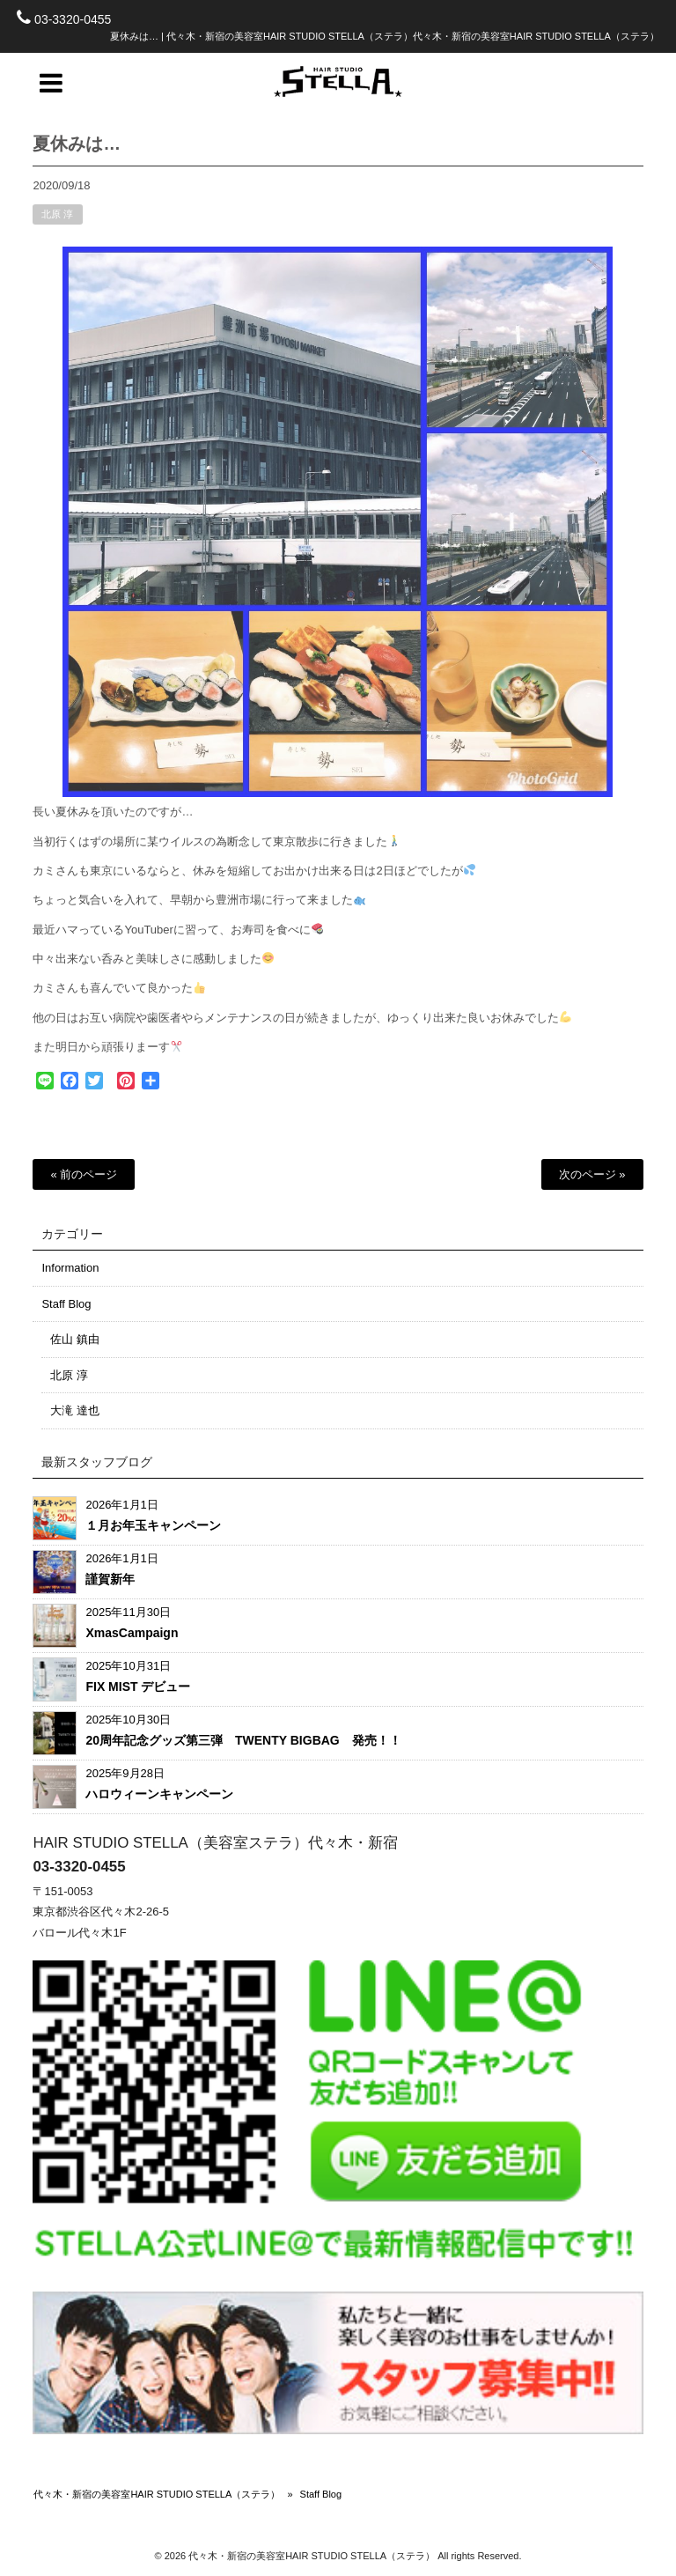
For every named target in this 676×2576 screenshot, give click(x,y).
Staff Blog (66, 1303)
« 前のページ (83, 1174)
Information (70, 1267)
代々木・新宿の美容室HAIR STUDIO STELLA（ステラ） (156, 2494)
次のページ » (592, 1174)
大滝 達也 (74, 1410)
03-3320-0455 (72, 19)
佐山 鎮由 (74, 1339)
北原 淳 (57, 224)
